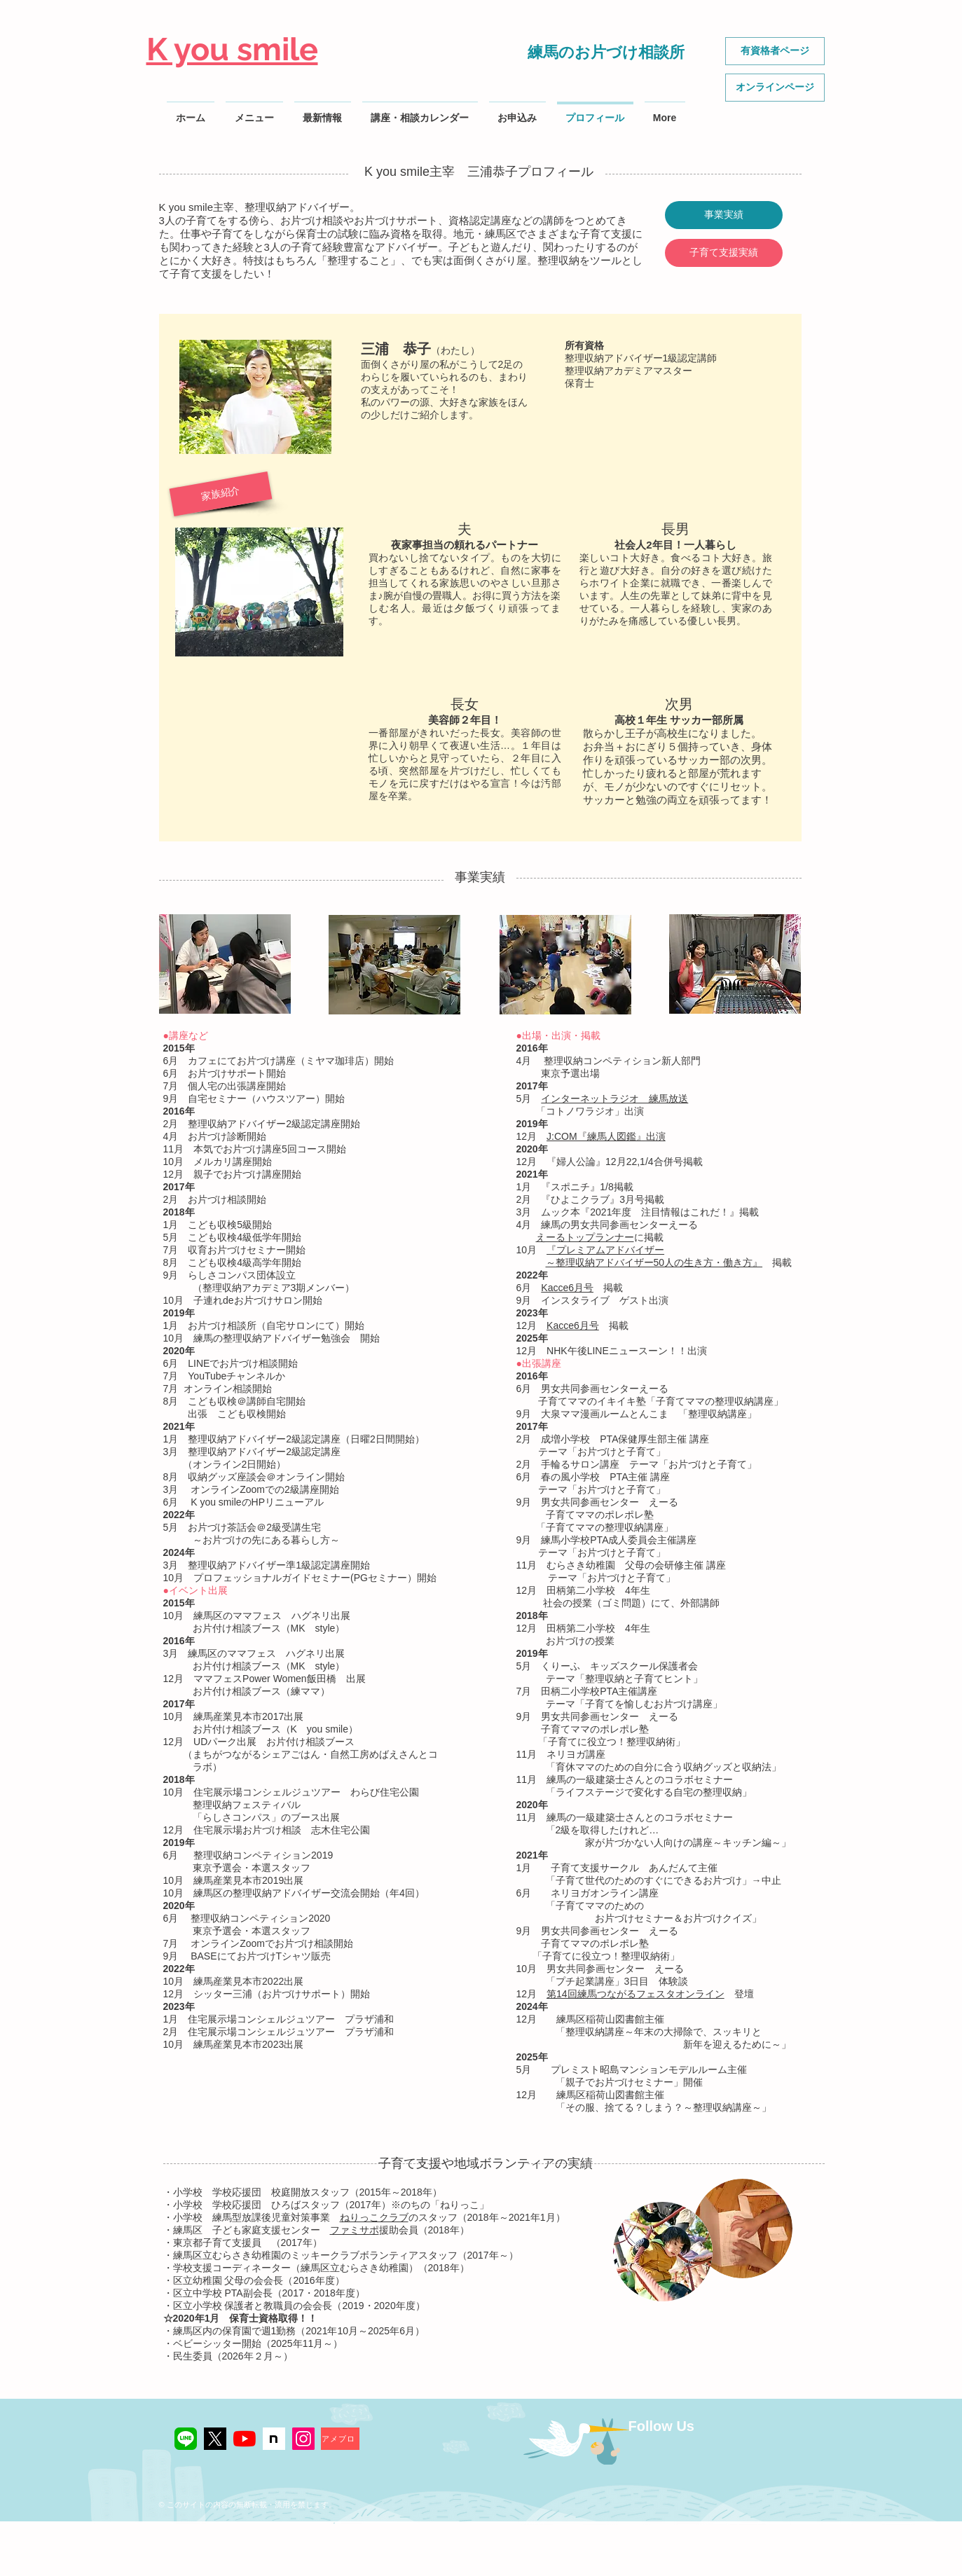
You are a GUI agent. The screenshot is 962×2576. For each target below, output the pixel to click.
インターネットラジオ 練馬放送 (614, 1098)
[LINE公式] (185, 2438)
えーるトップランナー (585, 1237)
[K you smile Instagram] (303, 2438)
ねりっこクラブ (374, 2217)
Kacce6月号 (567, 1287)
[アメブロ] (340, 2438)
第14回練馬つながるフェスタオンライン (635, 1993)
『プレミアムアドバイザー (605, 1249)
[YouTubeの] (244, 2438)
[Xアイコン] (215, 2438)
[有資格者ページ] (775, 51)
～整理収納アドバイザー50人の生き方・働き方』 (654, 1262)
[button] (220, 493)
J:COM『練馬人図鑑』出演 (606, 1136)
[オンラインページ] (775, 88)
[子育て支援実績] (724, 253)
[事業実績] (724, 215)
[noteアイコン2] (274, 2438)
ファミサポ (354, 2230)
